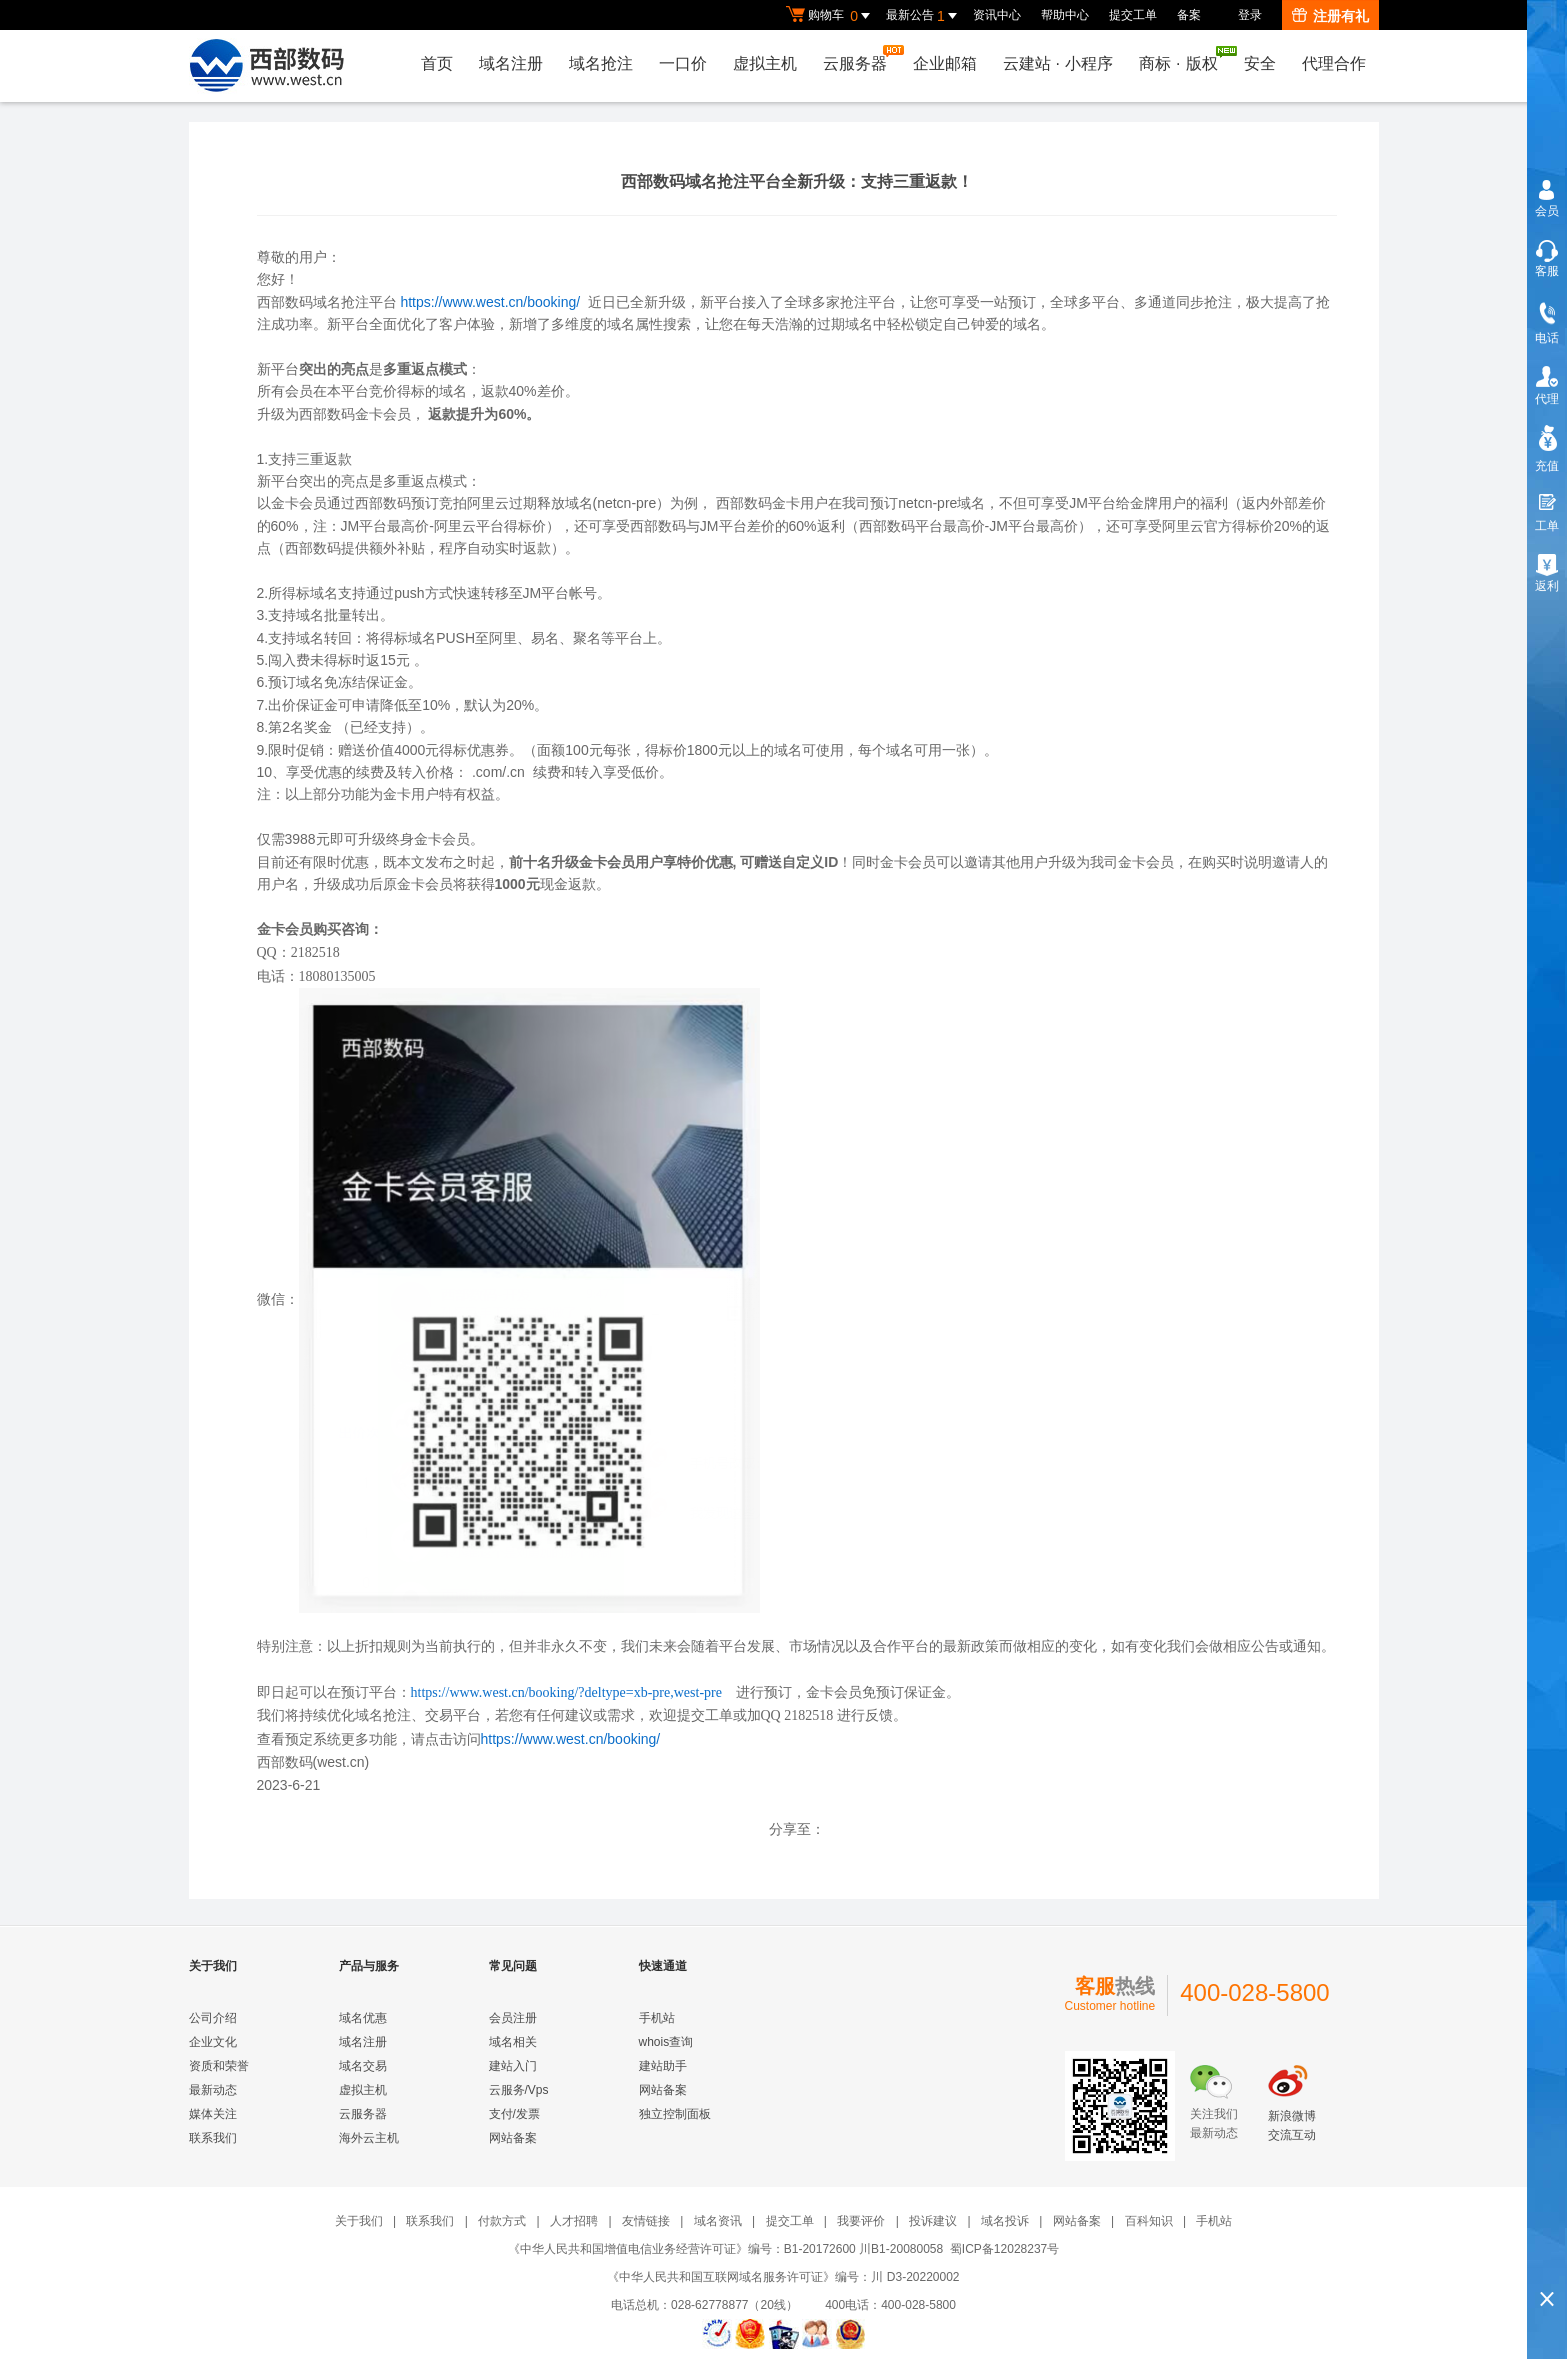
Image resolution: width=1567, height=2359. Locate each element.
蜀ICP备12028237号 (1004, 2249)
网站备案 (513, 2138)
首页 (437, 63)
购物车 (831, 16)
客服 (1547, 271)
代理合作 (1334, 63)
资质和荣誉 (219, 2066)
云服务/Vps (519, 2090)
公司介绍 (213, 2018)
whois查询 (666, 2042)
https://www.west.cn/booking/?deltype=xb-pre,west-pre (566, 1692)
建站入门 (513, 2066)
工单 (1547, 526)
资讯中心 (997, 15)
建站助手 (663, 2066)
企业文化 (213, 2042)
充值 (1547, 466)
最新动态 (213, 2090)
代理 (1547, 399)
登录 (1250, 15)
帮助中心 (1065, 15)
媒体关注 (213, 2114)
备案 (1189, 15)
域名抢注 (601, 63)
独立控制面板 (675, 2114)
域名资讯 (718, 2221)
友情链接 (646, 2221)
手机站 (657, 2018)
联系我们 (213, 2138)
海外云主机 (369, 2138)
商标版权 (1183, 59)
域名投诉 (1005, 2221)
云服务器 (860, 58)
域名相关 (513, 2042)
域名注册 (511, 63)
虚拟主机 (765, 63)
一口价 (683, 63)
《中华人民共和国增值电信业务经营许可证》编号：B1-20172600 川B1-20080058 (725, 2249)
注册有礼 (1330, 16)
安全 (1260, 63)
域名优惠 (363, 2018)
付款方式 (502, 2221)
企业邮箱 (945, 63)
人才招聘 (574, 2221)
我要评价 (861, 2221)
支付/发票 (514, 2114)
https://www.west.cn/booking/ (490, 302)
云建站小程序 (1058, 63)
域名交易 (363, 2066)
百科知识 (1149, 2221)
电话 (1547, 338)
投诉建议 (933, 2221)
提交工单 (1133, 15)
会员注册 (513, 2018)
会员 (1547, 211)
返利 (1547, 586)
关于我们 (359, 2221)
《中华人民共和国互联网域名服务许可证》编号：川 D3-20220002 (783, 2277)
